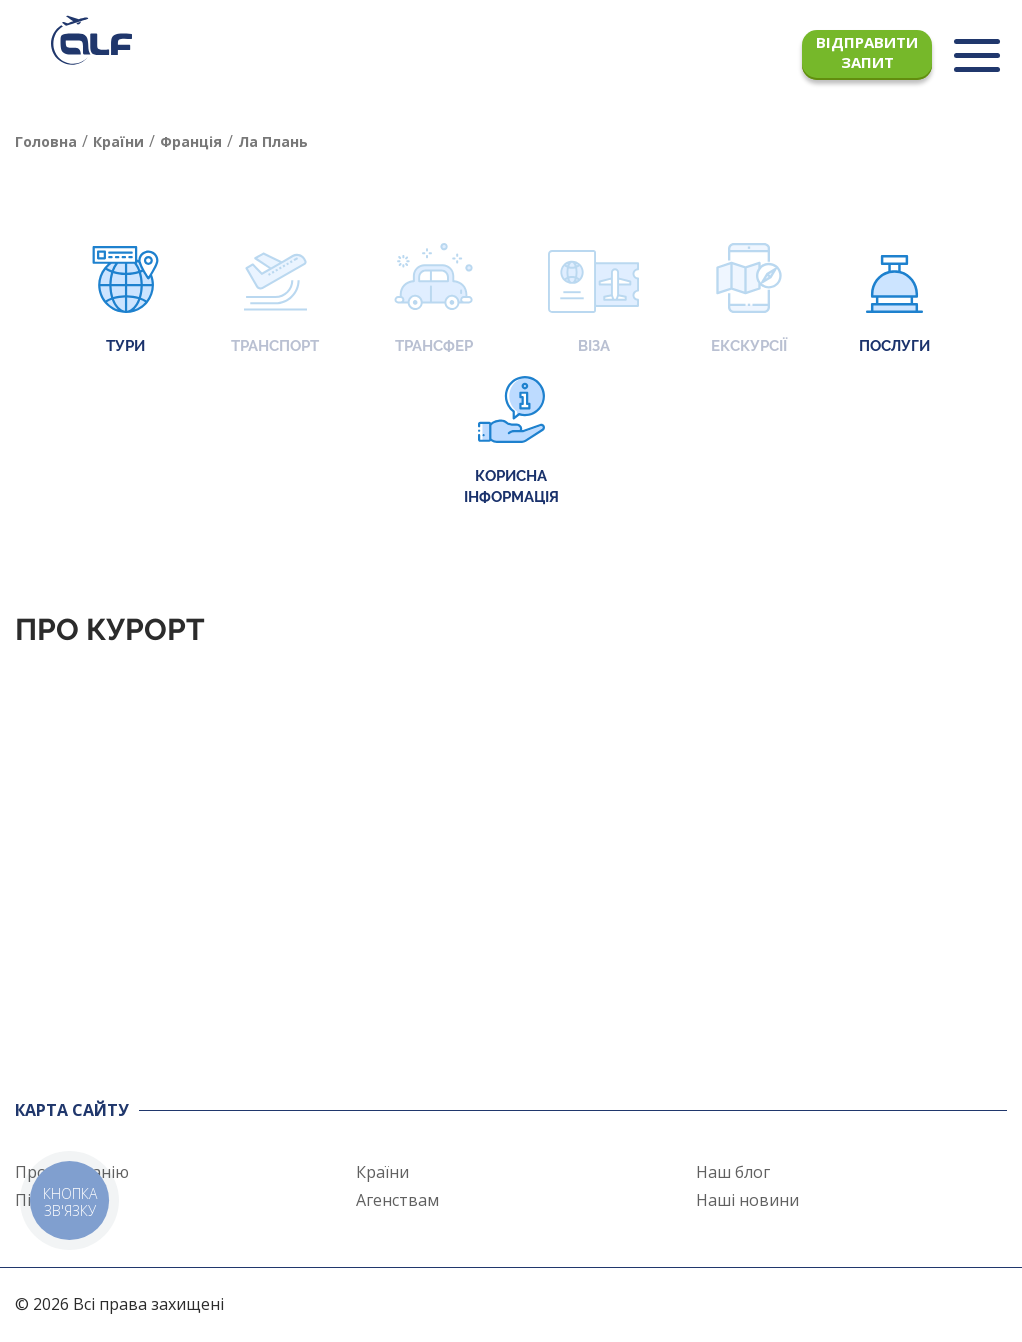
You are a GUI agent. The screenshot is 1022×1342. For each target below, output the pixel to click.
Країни (382, 1172)
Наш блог (733, 1172)
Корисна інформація (511, 441)
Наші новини (747, 1200)
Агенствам (397, 1200)
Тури (125, 300)
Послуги (894, 300)
